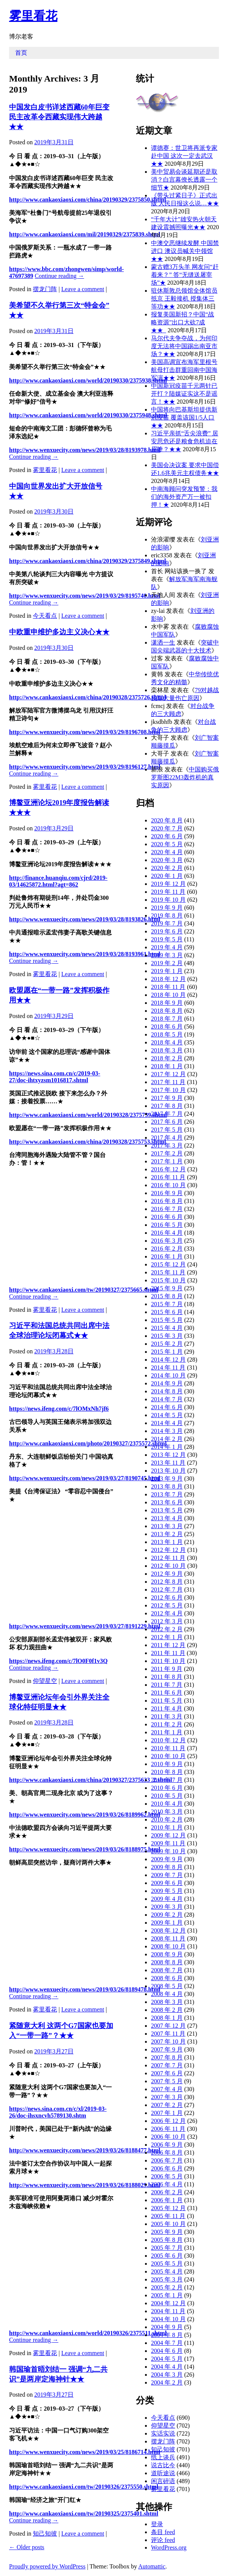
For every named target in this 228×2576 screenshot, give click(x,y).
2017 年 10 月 (168, 1090)
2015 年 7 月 (167, 1304)
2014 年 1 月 (167, 1447)
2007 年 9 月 (167, 2049)
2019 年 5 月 (167, 939)
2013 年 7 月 (167, 1494)
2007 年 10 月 (168, 2041)
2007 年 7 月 (167, 2065)
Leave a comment (82, 289)
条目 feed (163, 2532)
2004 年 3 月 (167, 2374)
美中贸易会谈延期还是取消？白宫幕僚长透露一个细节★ (184, 179)
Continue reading (59, 276)
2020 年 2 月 (167, 868)
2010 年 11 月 (168, 1748)
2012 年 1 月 (167, 1637)
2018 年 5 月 (167, 1034)
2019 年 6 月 (167, 931)
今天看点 (45, 615)
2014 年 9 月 (167, 1383)
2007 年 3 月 (167, 2097)
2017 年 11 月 (168, 1082)
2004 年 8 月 (167, 2335)
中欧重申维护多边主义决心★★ (59, 632)
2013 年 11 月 (168, 1462)
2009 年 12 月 (168, 1835)
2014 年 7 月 (167, 1399)
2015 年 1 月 (167, 1351)
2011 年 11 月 (168, 1653)
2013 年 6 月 (167, 1502)
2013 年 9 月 (167, 1478)
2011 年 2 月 (166, 1724)
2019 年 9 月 (167, 907)
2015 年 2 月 (167, 1343)
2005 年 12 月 (168, 2208)
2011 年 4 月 (166, 1708)
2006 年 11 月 (168, 2129)
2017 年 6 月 (167, 1121)
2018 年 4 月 (167, 1042)
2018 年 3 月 (167, 1050)
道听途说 (163, 2473)
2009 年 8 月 (167, 1867)
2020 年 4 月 (167, 852)
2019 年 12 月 (168, 884)
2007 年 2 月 (167, 2105)
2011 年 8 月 (166, 1677)
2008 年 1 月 (167, 2018)
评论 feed (163, 2540)
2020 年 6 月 (167, 836)
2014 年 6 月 (167, 1407)
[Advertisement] (118, 1226)
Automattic (151, 2566)
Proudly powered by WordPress (47, 2566)
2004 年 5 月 (167, 2358)
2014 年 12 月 (168, 1359)
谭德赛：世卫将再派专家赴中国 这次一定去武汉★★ (184, 156)
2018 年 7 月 (167, 1018)
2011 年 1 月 (166, 1732)
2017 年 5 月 (167, 1129)
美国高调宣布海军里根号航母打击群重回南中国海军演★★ (184, 370)
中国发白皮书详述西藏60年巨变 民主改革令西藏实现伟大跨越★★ (59, 117)
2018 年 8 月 (167, 1010)
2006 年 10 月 (168, 2136)
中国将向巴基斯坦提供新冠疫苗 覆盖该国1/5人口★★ (184, 417)
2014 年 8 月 (167, 1391)
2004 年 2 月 (167, 2382)
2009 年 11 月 (168, 1843)
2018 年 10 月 (168, 995)
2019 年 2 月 (167, 963)
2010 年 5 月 (167, 1795)
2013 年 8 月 (167, 1486)
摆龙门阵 (45, 289)
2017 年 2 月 (167, 1153)
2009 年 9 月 (167, 1859)
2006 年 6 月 (167, 2168)
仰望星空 (45, 1681)
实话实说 (163, 2433)
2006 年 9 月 (167, 2144)
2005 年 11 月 (168, 2216)
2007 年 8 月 (167, 2057)
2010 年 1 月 (167, 1827)
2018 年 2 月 (167, 1058)
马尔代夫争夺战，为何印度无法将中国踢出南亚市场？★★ (184, 346)
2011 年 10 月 (168, 1661)
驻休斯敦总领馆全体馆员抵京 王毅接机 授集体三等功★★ (184, 298)
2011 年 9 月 (166, 1669)
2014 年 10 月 (168, 1375)
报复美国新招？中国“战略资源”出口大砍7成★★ (182, 322)
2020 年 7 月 (167, 828)
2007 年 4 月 (167, 2089)
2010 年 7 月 (167, 1780)
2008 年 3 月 (167, 2002)
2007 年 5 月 (167, 2081)
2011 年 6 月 (166, 1692)
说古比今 (163, 2465)
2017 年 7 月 (167, 1114)
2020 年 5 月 (167, 844)
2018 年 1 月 (167, 1066)
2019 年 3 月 (167, 955)
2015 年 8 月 (167, 1296)
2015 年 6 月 (167, 1312)
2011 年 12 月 (168, 1645)
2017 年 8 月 (167, 1106)
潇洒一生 (163, 642)
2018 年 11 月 (168, 987)
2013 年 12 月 (168, 1455)
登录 (157, 2524)
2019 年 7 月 (167, 923)
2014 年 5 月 (167, 1415)
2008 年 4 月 (167, 1994)
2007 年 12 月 (168, 2025)
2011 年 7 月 (166, 1684)
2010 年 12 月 (168, 1740)
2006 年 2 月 (167, 2192)
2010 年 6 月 (167, 1788)
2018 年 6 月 (167, 1026)
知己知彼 (45, 2533)
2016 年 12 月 (168, 1169)
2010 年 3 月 (167, 1811)
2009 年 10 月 (168, 1851)
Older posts (26, 2547)
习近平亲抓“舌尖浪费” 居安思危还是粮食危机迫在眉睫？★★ (184, 441)
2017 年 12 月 (168, 1074)
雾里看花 (33, 16)
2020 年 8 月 (167, 820)
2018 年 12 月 (168, 979)
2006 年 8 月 (167, 2152)
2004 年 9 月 (167, 2327)
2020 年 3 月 (167, 860)
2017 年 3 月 (167, 1145)
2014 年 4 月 (167, 1423)
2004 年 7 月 (167, 2343)
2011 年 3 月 (166, 1716)
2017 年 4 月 (167, 1137)
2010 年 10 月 (168, 1756)
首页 (21, 52)
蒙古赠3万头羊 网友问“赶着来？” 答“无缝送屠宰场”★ (185, 275)
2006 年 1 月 (167, 2200)
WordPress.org (168, 2547)
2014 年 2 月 (167, 1439)
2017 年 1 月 (167, 1161)
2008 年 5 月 (167, 1986)
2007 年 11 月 (168, 2033)
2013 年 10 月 (168, 1470)
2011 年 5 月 (166, 1700)
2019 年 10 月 (168, 899)
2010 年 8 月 (167, 1772)
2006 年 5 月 (167, 2176)
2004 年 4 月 (167, 2366)
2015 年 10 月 (168, 1280)
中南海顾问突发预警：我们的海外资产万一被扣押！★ (184, 497)
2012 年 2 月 (167, 1629)
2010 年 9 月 (167, 1764)
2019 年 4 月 (167, 947)
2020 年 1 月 (167, 876)
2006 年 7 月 (167, 2160)
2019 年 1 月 (167, 971)
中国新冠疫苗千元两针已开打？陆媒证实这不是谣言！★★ (184, 394)
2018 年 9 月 (167, 1003)
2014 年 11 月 (168, 1367)
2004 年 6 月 (167, 2351)
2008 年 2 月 (167, 2010)
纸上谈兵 (163, 2457)
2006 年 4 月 (167, 2184)
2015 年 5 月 (167, 1320)
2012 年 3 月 (167, 1621)
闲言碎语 (163, 2481)
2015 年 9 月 (167, 1288)
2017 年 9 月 (167, 1098)
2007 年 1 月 (167, 2113)
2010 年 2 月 (167, 1819)
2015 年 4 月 (167, 1328)
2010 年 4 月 (167, 1803)
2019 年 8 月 (167, 915)
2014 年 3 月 (167, 1431)
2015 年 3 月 (167, 1336)
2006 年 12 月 (168, 2121)
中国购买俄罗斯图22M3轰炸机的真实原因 (185, 777)
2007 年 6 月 (167, 2073)
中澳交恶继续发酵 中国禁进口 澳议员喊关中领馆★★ (185, 251)
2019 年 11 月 (168, 891)
